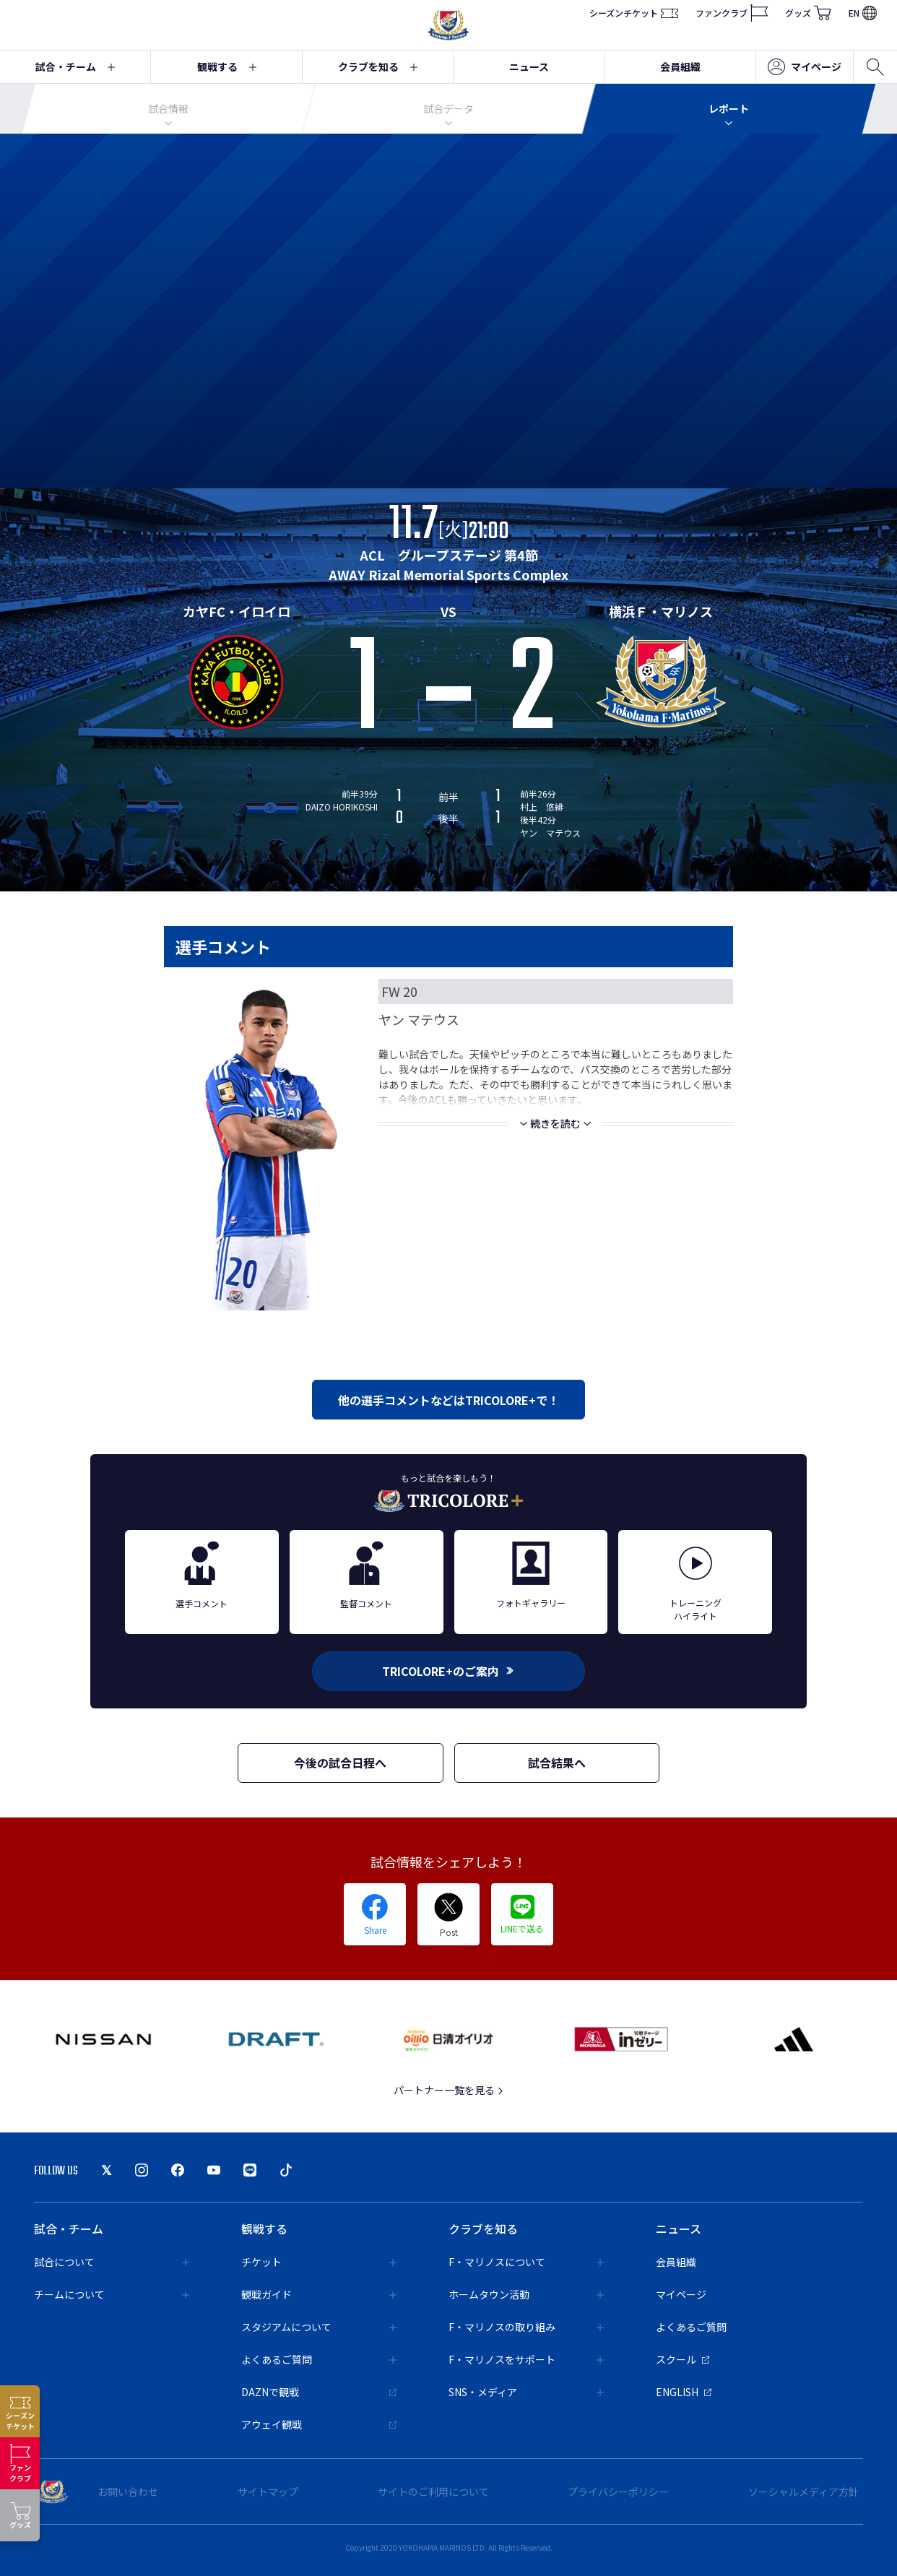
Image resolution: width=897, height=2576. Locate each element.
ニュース (529, 66)
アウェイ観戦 (318, 2424)
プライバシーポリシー (618, 2491)
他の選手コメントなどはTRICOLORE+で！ (448, 1400)
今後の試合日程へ (340, 1762)
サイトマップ (268, 2491)
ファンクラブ (732, 13)
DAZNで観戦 (318, 2392)
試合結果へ (557, 1762)
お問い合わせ (128, 2491)
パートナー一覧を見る (449, 2090)
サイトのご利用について (433, 2491)
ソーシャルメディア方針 (803, 2491)
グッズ (808, 13)
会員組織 (680, 66)
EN (863, 12)
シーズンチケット (633, 13)
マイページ (804, 67)
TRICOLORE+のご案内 (448, 1671)
